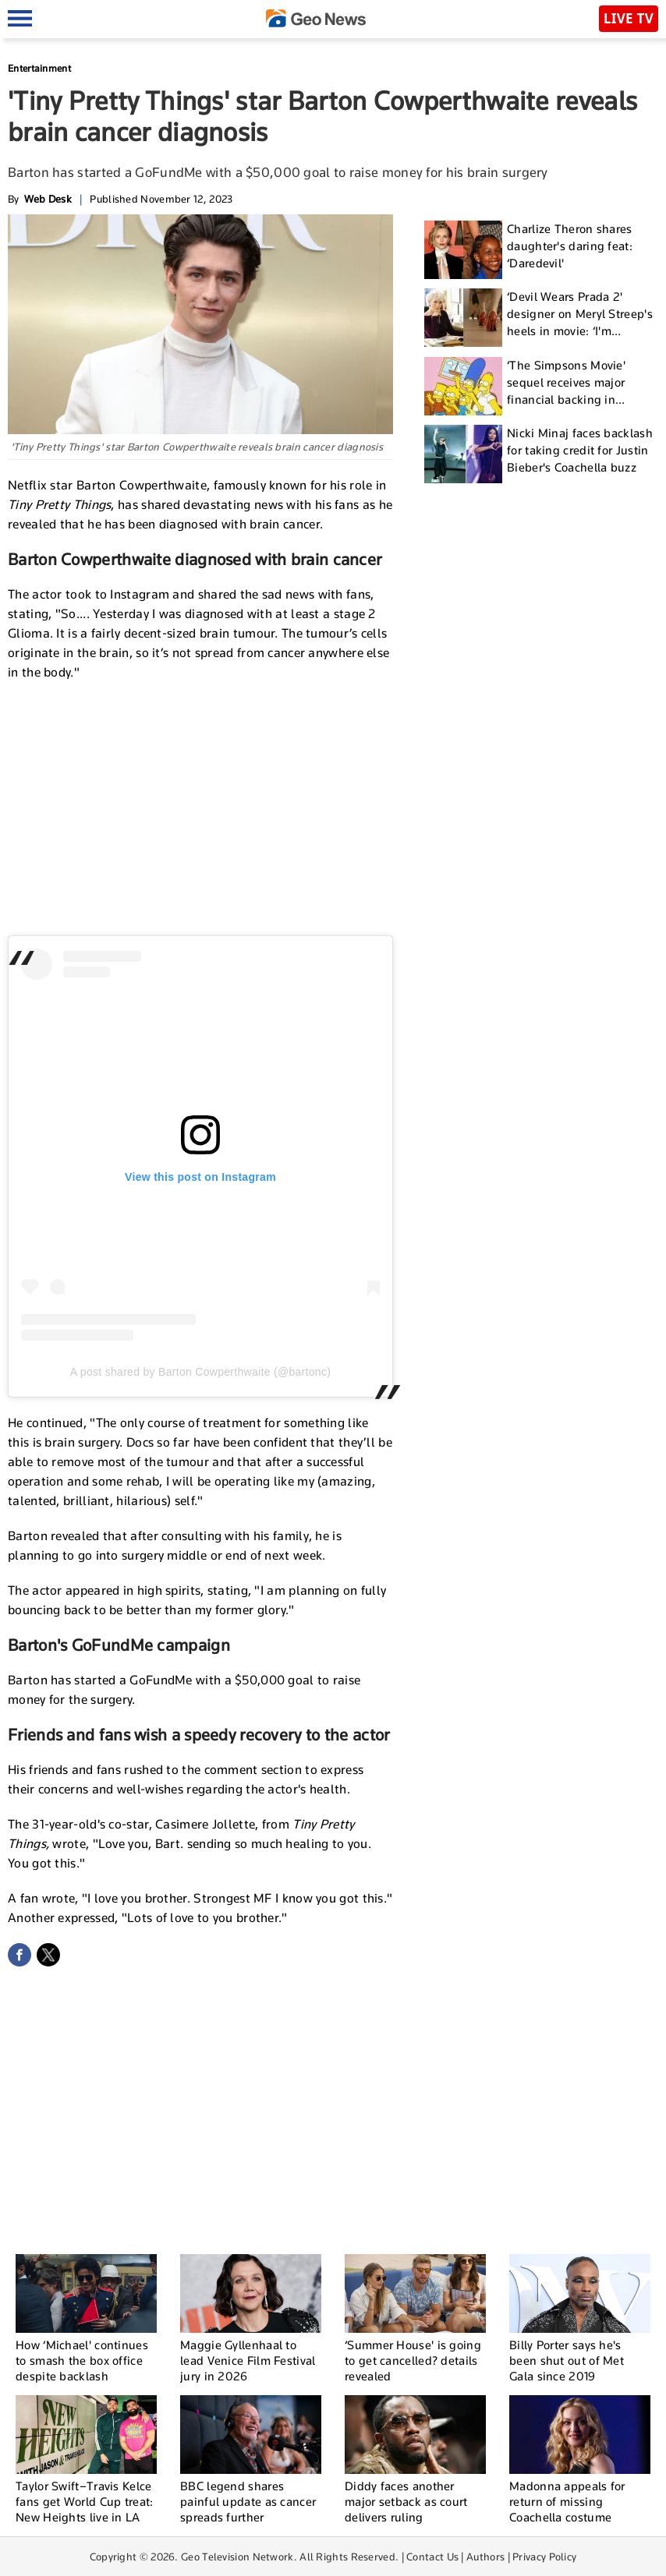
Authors (485, 2556)
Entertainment (39, 68)
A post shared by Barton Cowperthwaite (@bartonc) (200, 1372)
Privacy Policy (544, 2556)
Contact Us (432, 2556)
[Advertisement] (200, 807)
